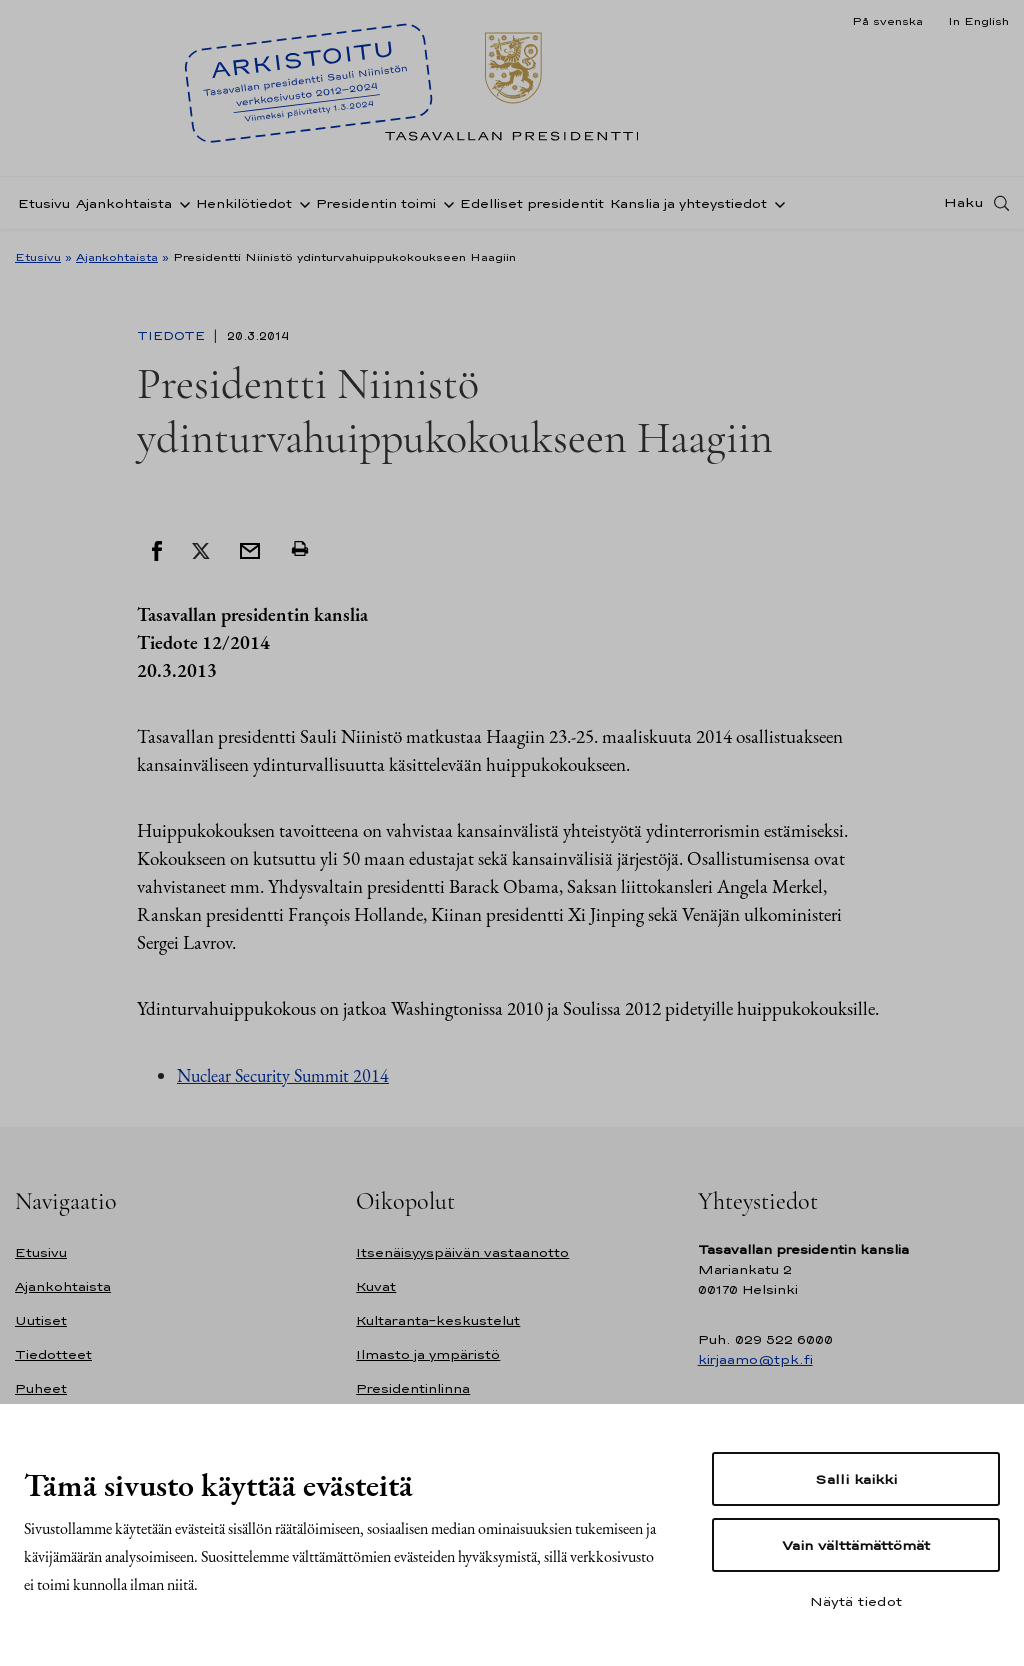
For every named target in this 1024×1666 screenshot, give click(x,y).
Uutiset (41, 1320)
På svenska (887, 21)
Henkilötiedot (244, 203)
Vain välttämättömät (856, 1545)
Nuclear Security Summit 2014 (283, 1075)
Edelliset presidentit (532, 203)
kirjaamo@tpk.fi (755, 1359)
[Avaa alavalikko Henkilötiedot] (301, 203)
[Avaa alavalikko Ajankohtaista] (181, 203)
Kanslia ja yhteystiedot (688, 203)
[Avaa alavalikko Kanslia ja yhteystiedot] (776, 203)
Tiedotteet (53, 1354)
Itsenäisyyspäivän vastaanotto (462, 1252)
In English (978, 21)
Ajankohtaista (124, 203)
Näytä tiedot (856, 1601)
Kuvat (376, 1286)
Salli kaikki (856, 1479)
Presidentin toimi (376, 203)
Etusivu (44, 203)
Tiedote (173, 336)
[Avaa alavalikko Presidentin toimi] (445, 203)
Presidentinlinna (413, 1388)
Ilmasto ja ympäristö (428, 1354)
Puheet (41, 1388)
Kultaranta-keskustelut (438, 1320)
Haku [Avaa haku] (964, 203)
